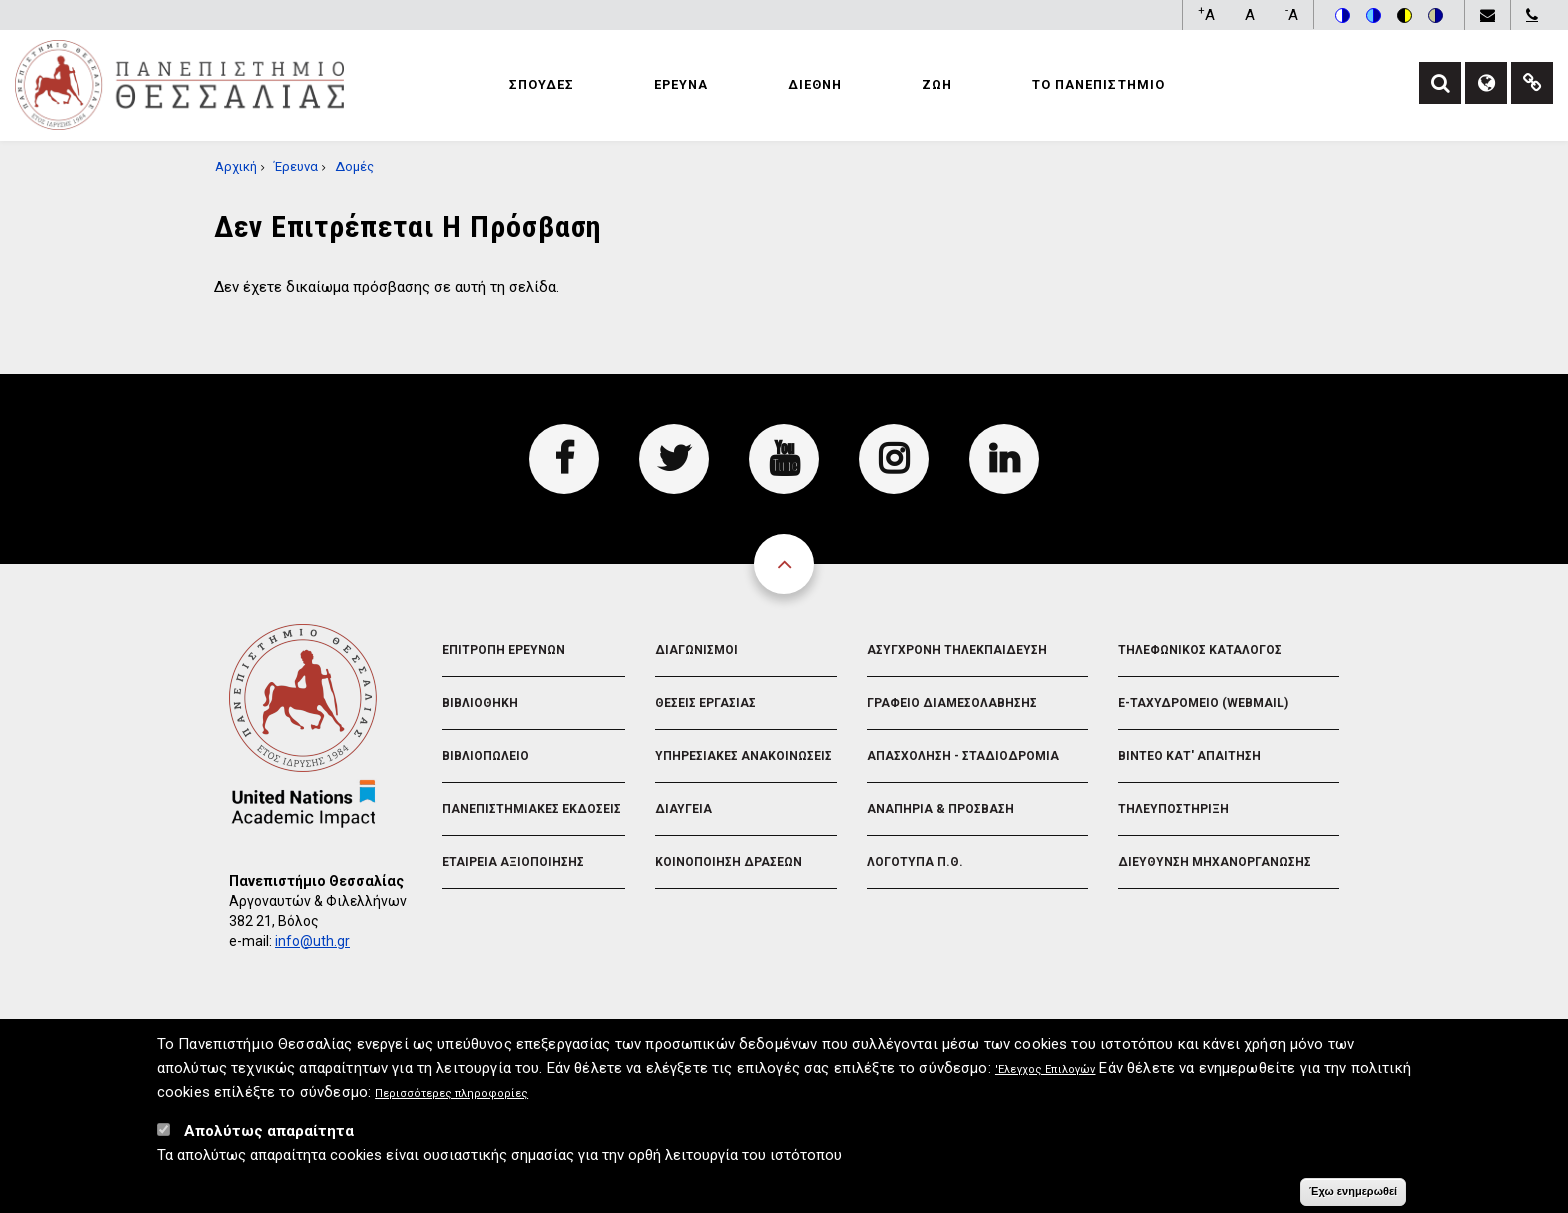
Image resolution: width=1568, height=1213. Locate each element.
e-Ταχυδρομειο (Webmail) (1203, 703)
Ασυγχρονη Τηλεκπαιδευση (957, 650)
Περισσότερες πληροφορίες (451, 1101)
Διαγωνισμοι (696, 650)
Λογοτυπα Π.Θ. (915, 862)
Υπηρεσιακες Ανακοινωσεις (743, 756)
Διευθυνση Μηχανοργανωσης (1214, 862)
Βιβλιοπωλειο (485, 756)
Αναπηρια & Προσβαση (940, 809)
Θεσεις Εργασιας (705, 703)
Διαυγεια (683, 809)
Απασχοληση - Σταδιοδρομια (963, 756)
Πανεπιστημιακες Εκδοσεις (531, 809)
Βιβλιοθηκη (480, 703)
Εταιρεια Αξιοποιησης (513, 862)
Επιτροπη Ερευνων (503, 650)
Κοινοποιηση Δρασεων (728, 862)
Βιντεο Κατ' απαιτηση (1189, 756)
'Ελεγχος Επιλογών (1045, 1077)
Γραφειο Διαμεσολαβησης (952, 703)
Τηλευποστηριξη (1173, 809)
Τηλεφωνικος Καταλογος (1200, 650)
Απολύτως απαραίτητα (269, 1139)
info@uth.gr (312, 941)
